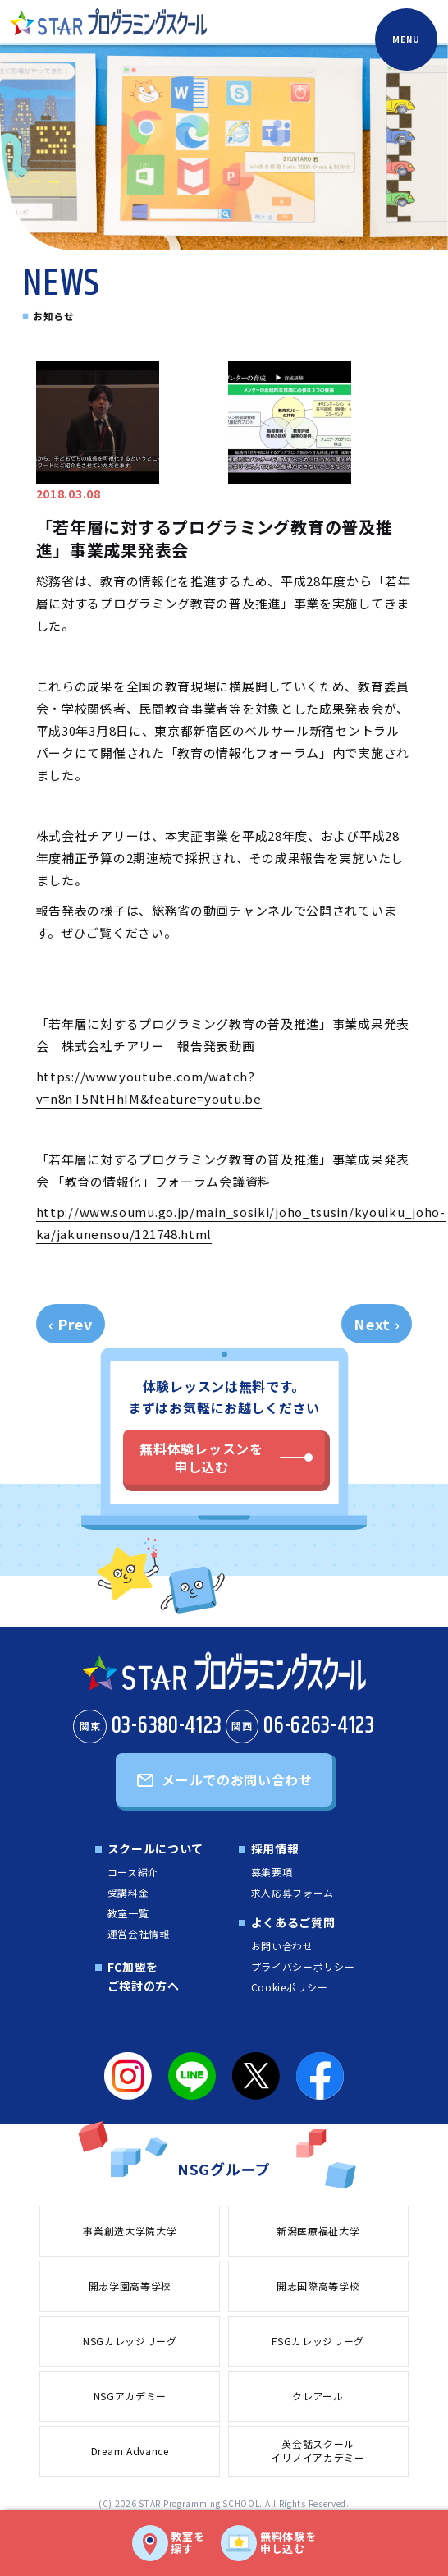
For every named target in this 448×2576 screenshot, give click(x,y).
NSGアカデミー (130, 2396)
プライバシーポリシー (303, 1966)
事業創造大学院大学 (129, 2231)
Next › (377, 1323)
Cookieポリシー (289, 1987)
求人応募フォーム (293, 1892)
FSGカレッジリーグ (318, 2341)
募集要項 (272, 1872)
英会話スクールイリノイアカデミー (317, 2450)
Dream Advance (130, 2451)
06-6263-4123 (300, 1726)
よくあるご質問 (293, 1922)
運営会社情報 (138, 1933)
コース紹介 (133, 1872)
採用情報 (275, 1848)
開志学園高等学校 (130, 2286)
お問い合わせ (282, 1946)
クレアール (318, 2396)
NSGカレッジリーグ (130, 2341)
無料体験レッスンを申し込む (201, 1457)
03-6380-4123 (147, 1726)
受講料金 (128, 1892)
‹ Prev (70, 1323)
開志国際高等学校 (318, 2286)
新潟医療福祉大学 (318, 2231)
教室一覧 (128, 1913)
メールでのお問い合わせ (237, 1779)
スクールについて (155, 1848)
